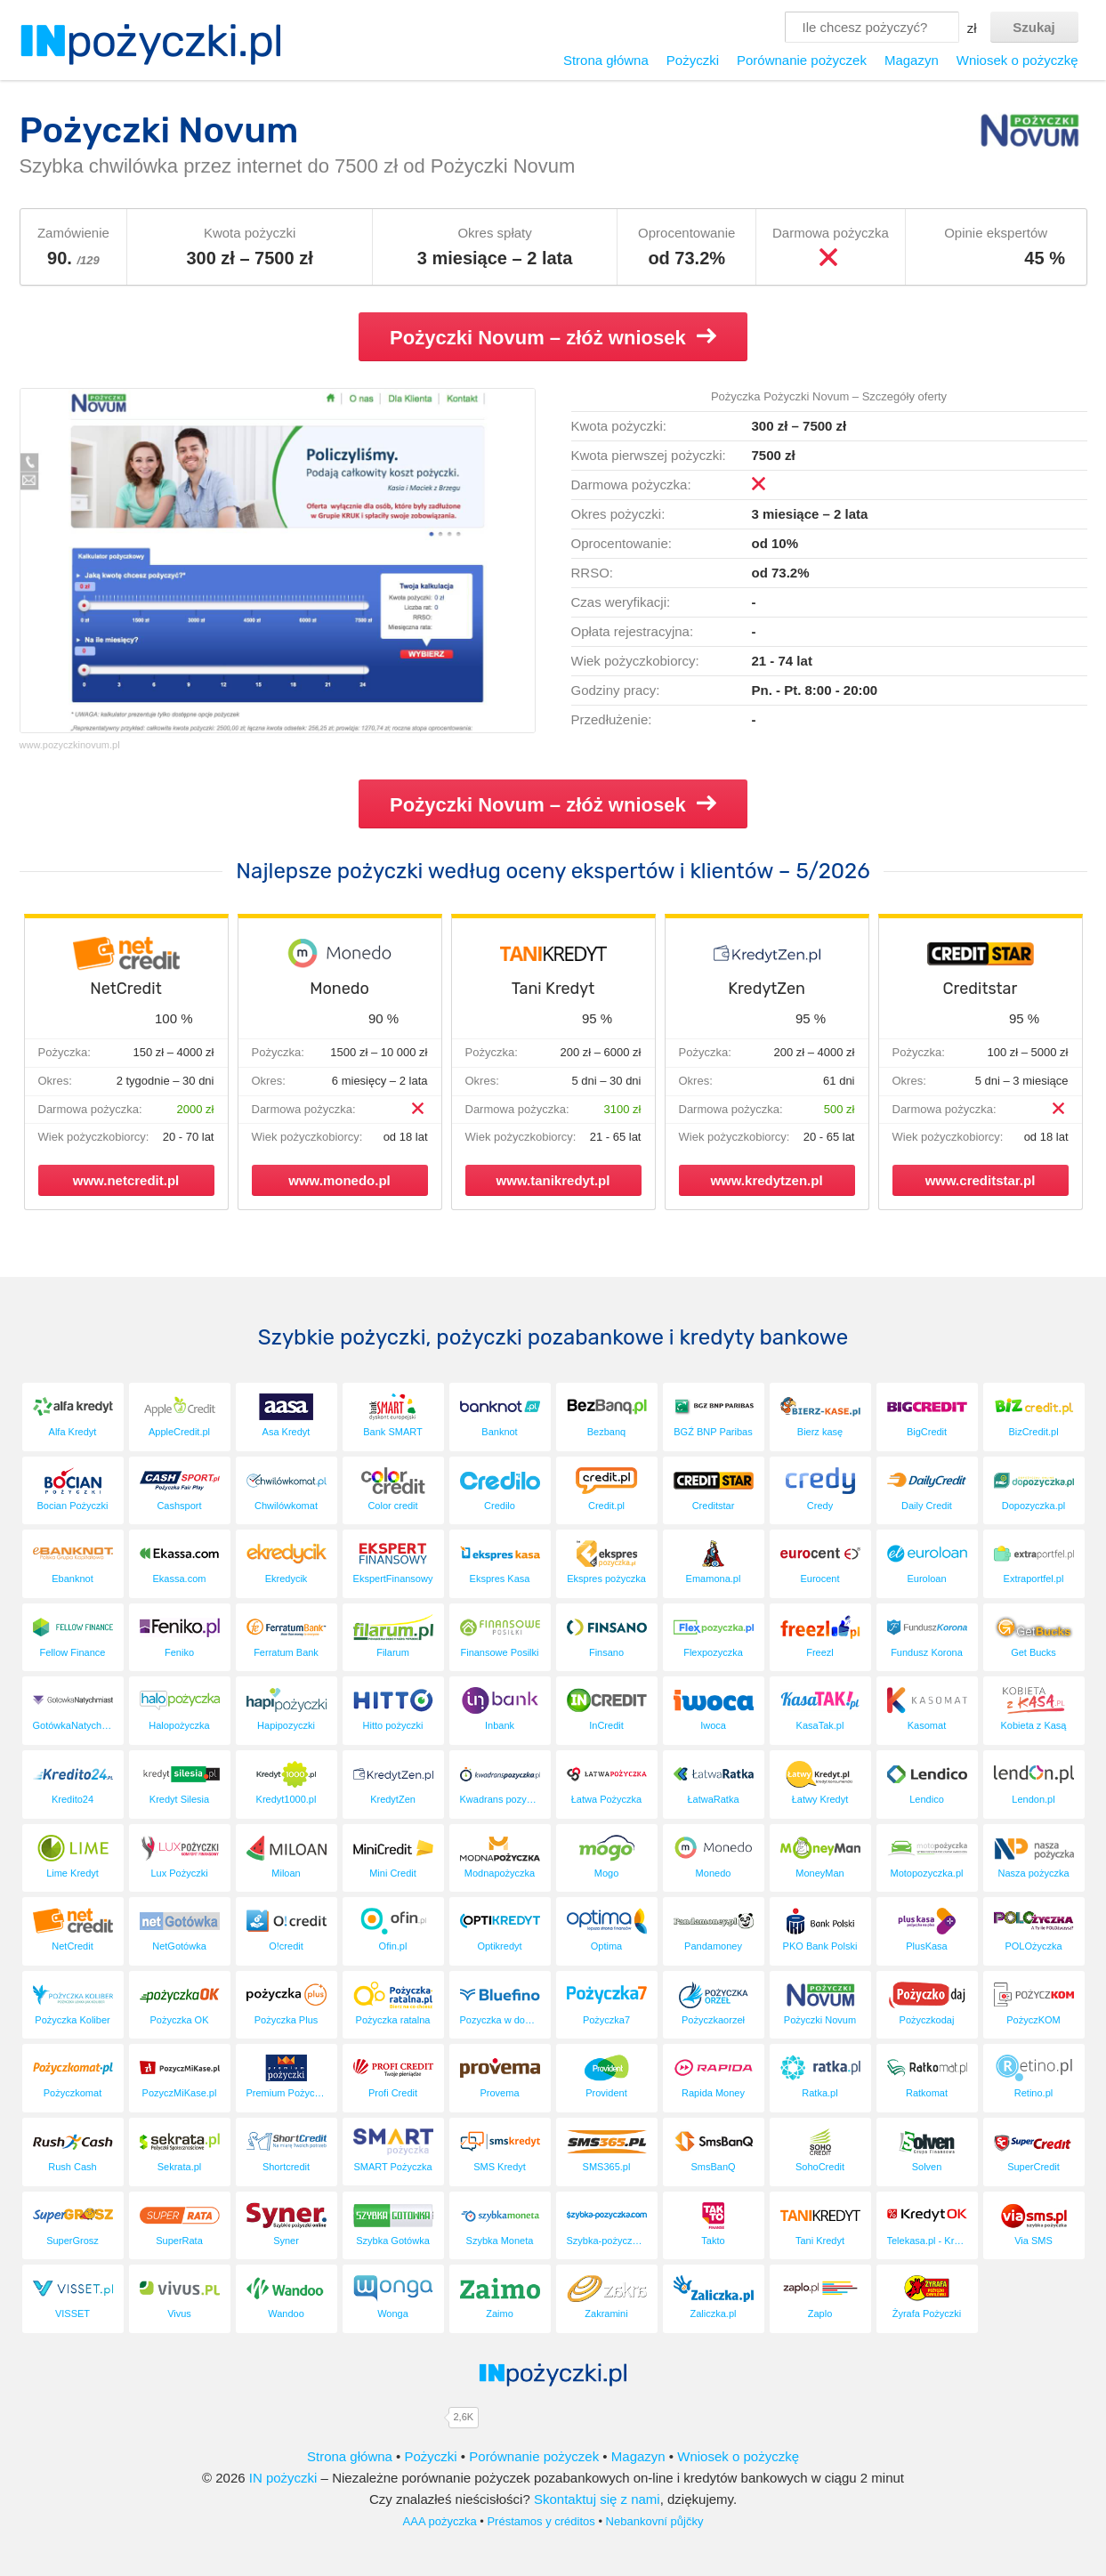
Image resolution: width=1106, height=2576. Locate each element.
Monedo (339, 988)
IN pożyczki (283, 2477)
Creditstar (980, 988)
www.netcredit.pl (126, 1180)
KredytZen (766, 988)
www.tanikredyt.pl (553, 1180)
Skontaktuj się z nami (597, 2499)
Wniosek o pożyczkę (1017, 60)
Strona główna (606, 60)
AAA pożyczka (440, 2521)
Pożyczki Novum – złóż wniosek (553, 337)
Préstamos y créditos (540, 2521)
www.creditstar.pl (980, 1180)
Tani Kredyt (553, 988)
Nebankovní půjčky (655, 2521)
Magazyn (911, 60)
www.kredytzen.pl (766, 1180)
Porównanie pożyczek (802, 60)
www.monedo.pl (339, 1180)
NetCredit (125, 988)
